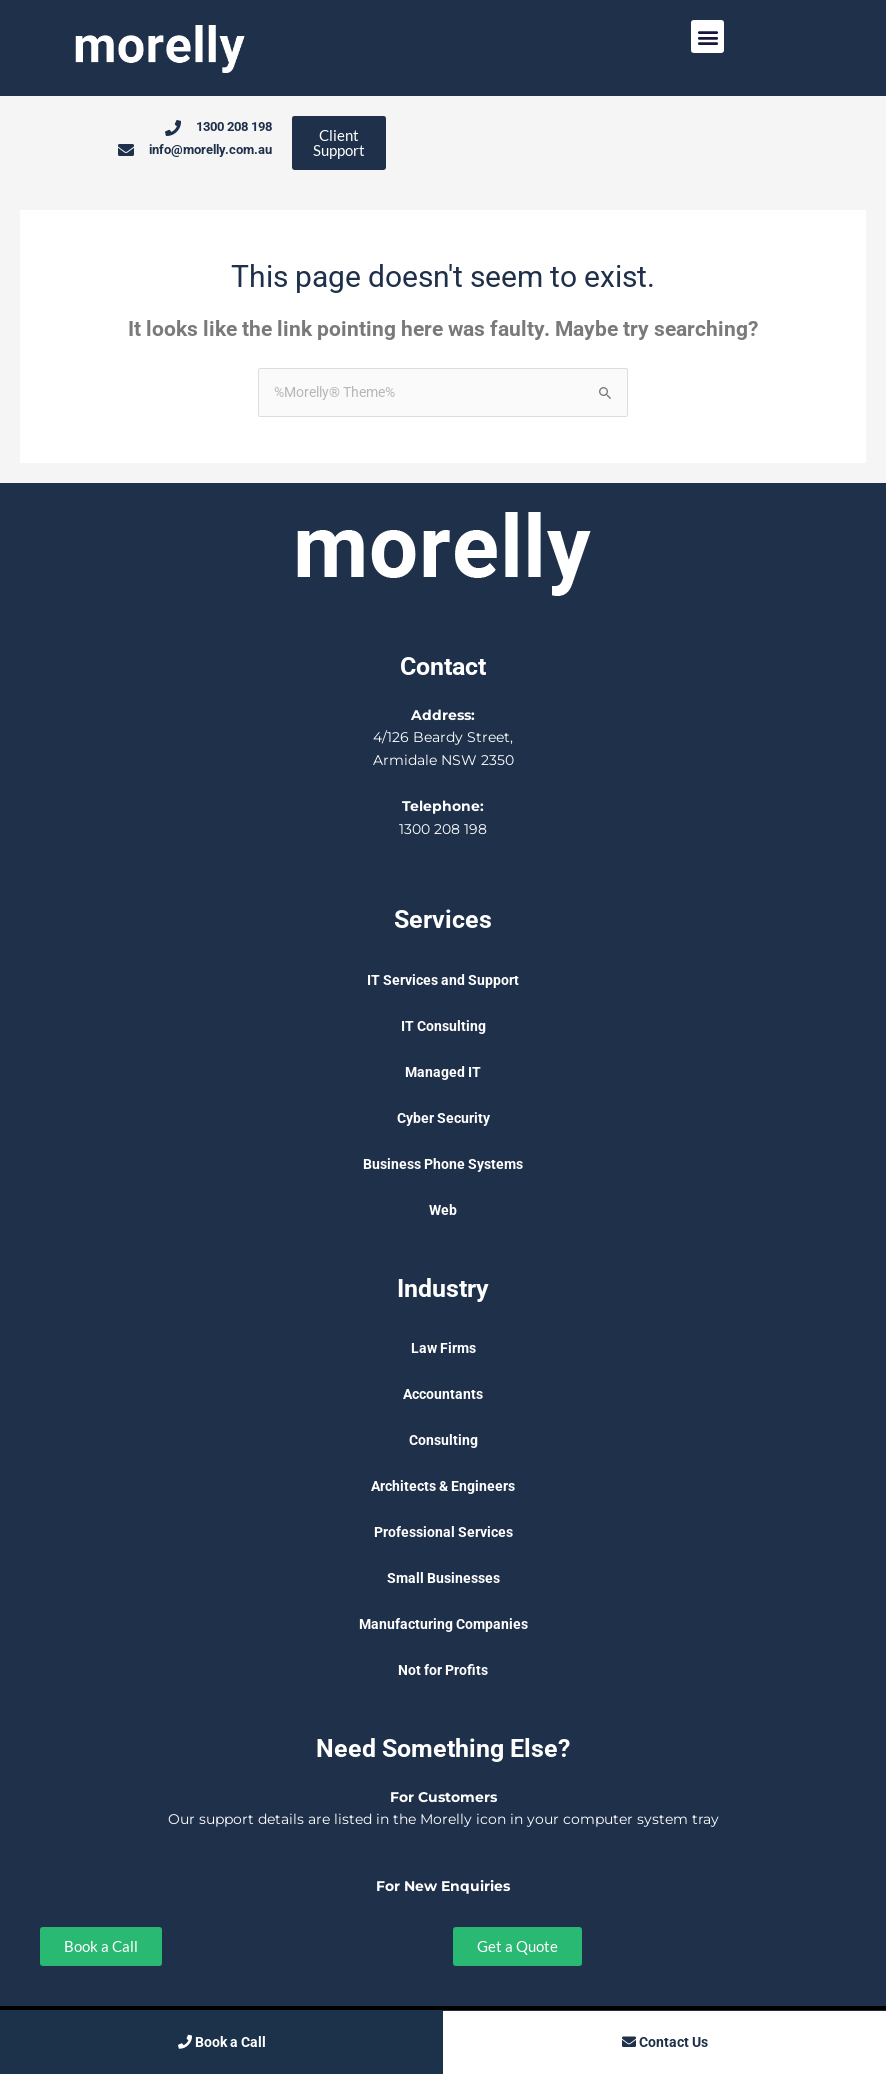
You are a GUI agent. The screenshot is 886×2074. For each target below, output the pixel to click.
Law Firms (443, 1349)
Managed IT (443, 1073)
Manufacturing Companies (443, 1625)
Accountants (443, 1395)
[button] (707, 36)
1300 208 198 (443, 830)
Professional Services (443, 1533)
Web (443, 1211)
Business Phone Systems (443, 1165)
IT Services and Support (443, 981)
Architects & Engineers (443, 1487)
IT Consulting (443, 1027)
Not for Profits (443, 1671)
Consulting (443, 1441)
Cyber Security (443, 1119)
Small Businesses (443, 1579)
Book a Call (222, 2042)
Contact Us (665, 2042)
